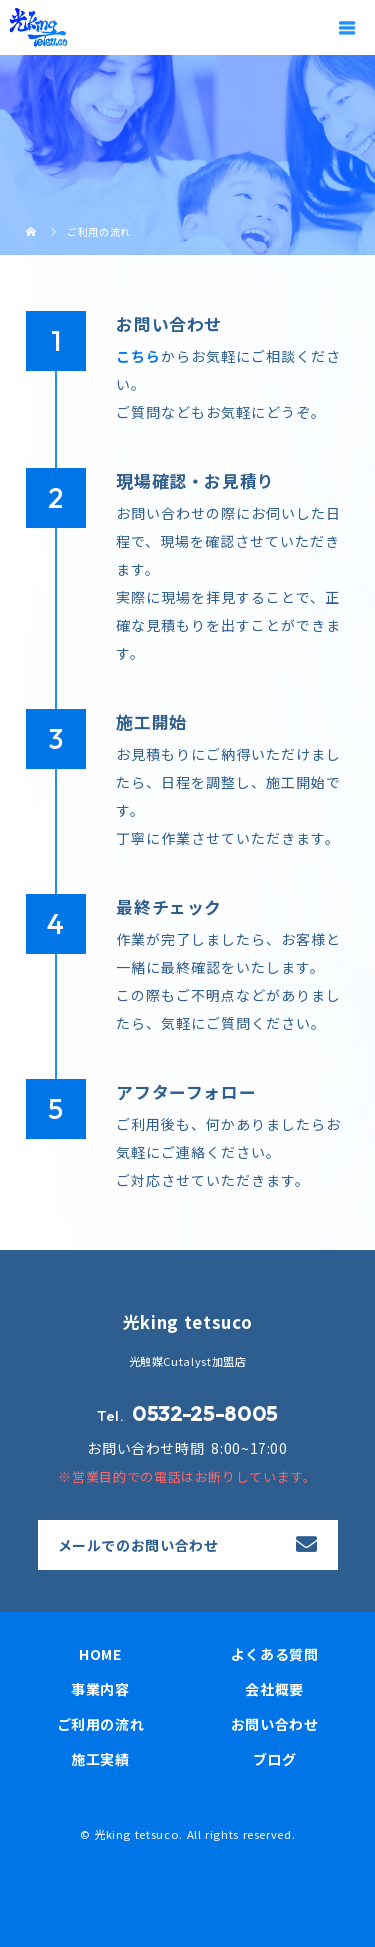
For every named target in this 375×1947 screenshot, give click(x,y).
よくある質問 (275, 1654)
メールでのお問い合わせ (138, 1545)
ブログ (275, 1759)
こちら (138, 356)
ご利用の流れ (101, 1724)
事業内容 (100, 1689)
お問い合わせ (275, 1724)
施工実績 (100, 1759)
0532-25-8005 (205, 1413)
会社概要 (274, 1689)
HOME (100, 1654)
